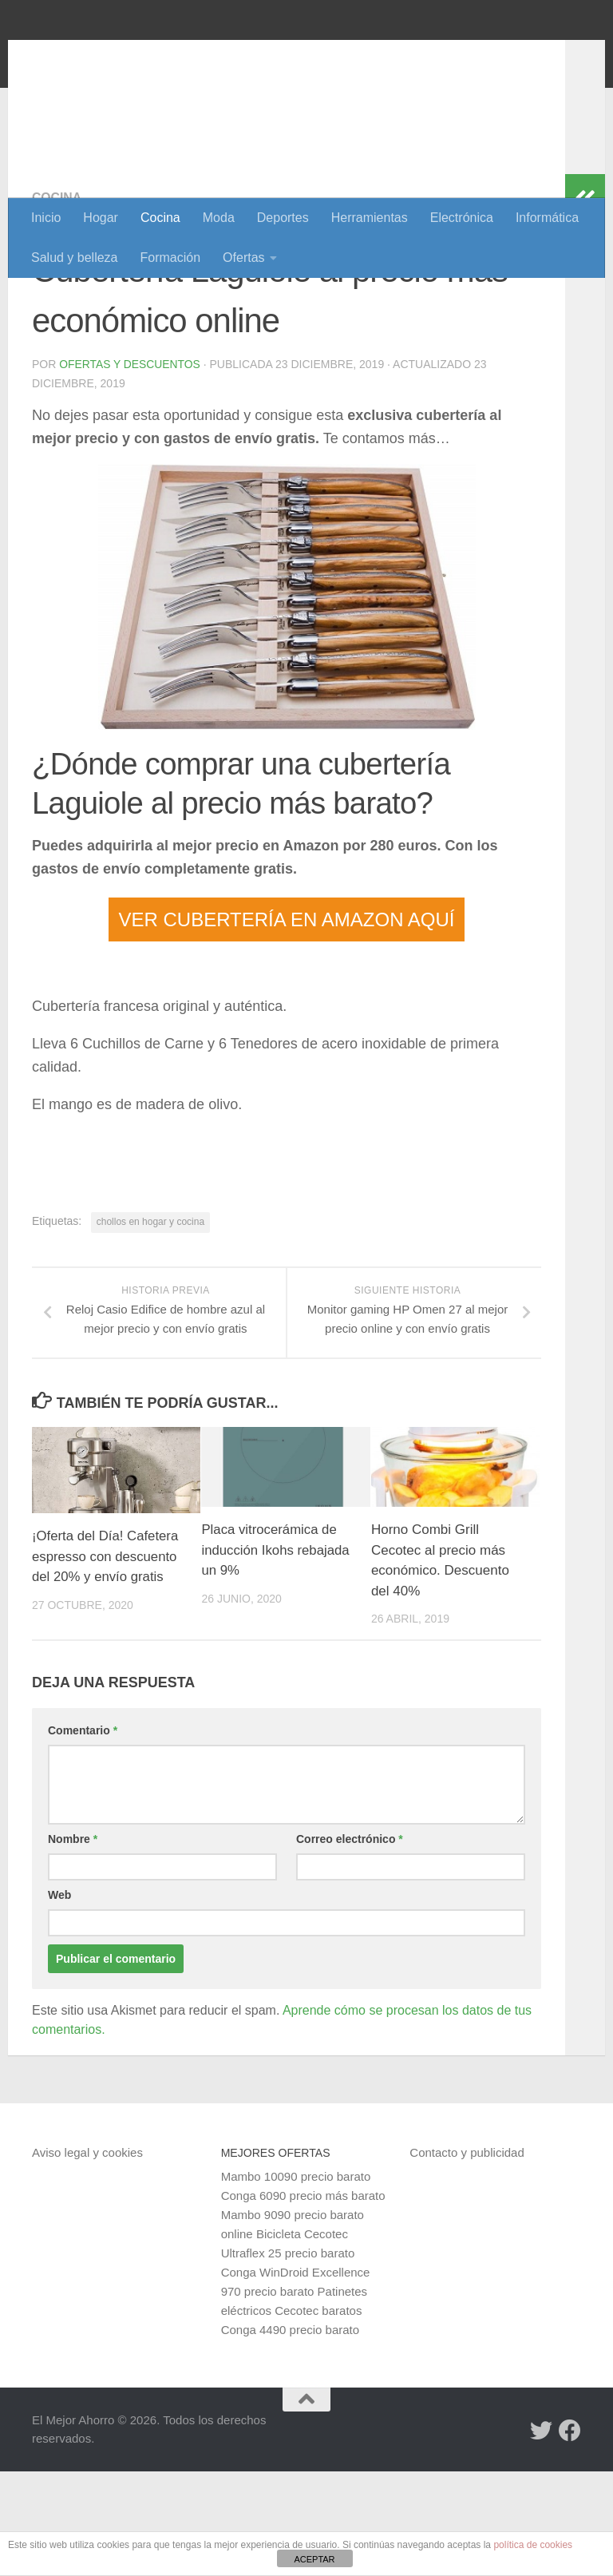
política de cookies (532, 2544)
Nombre (72, 1943)
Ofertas (243, 257)
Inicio (46, 217)
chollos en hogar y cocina (150, 1325)
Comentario (82, 1835)
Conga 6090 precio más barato (303, 2300)
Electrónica (461, 217)
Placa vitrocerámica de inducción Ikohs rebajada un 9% (276, 1654)
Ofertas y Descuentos (130, 468)
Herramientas (369, 217)
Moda (219, 217)
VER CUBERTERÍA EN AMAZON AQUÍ (287, 1023)
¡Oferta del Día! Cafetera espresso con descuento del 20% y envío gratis (106, 1661)
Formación (170, 257)
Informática (547, 217)
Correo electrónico (349, 1943)
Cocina (160, 217)
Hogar (100, 217)
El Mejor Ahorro (154, 55)
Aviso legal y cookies (87, 2257)
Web (59, 1999)
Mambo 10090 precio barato (296, 2281)
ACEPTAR (314, 2559)
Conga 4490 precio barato (290, 2434)
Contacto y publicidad (466, 2257)
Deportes (283, 217)
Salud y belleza (74, 257)
